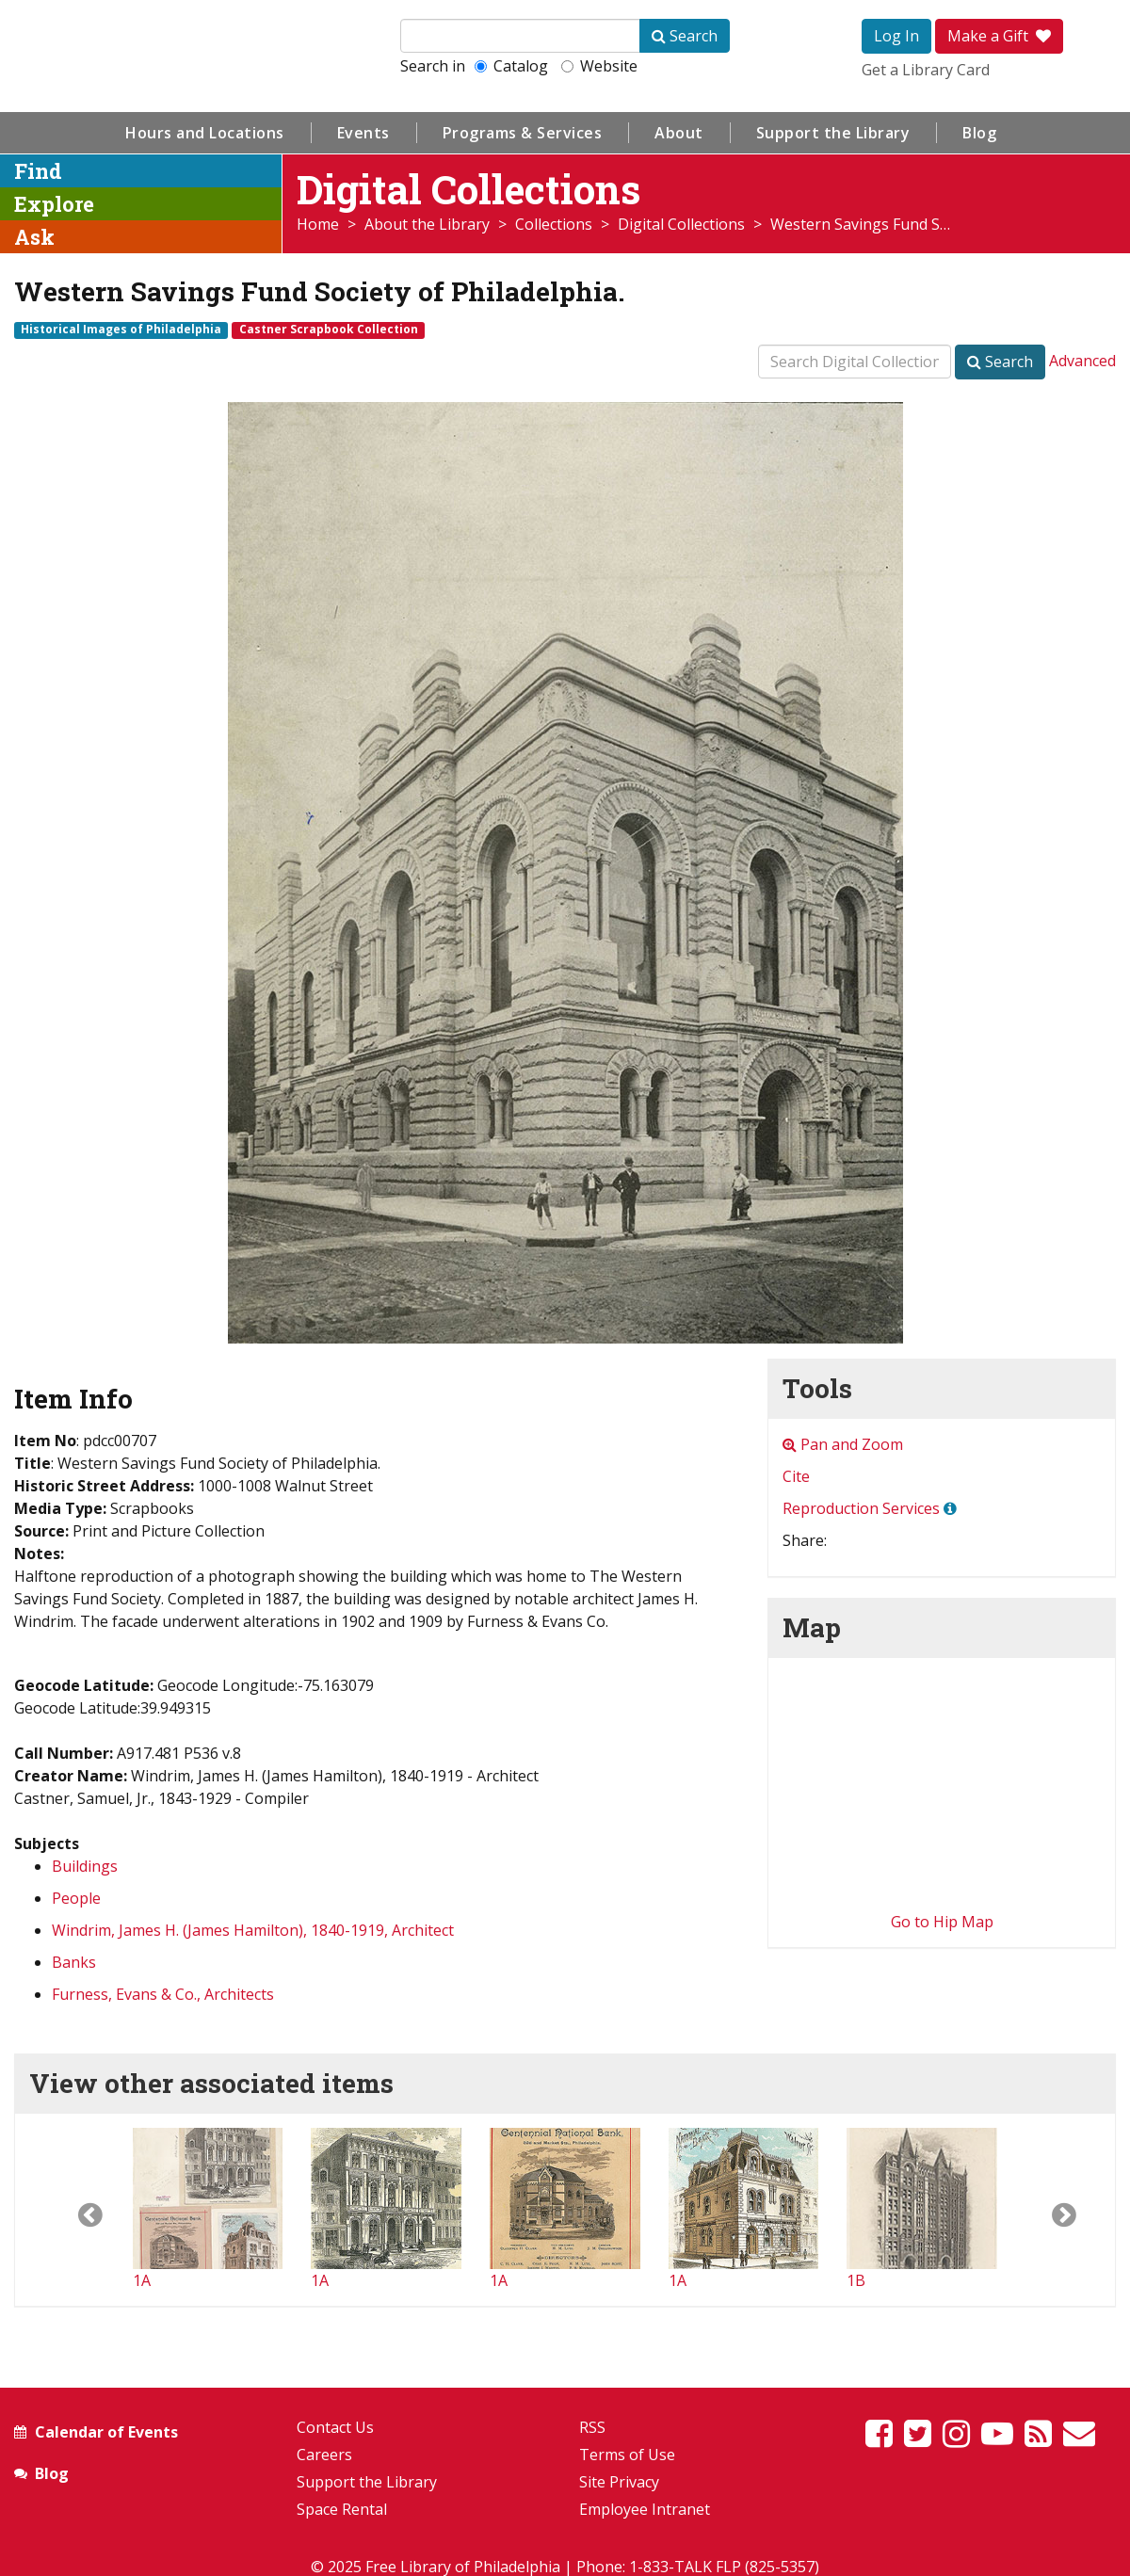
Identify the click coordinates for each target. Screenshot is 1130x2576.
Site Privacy (619, 2481)
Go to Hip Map (942, 1921)
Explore (54, 203)
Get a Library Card (926, 69)
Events (363, 132)
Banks (74, 1962)
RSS (592, 2427)
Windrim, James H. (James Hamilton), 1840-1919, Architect (253, 1930)
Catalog (511, 66)
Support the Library (833, 132)
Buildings (85, 1866)
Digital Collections (681, 224)
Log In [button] (896, 35)
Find (38, 171)
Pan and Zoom (843, 1444)
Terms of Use (627, 2454)
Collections (553, 224)
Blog (979, 132)
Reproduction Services (861, 1508)
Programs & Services (523, 132)
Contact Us (335, 2427)
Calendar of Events (106, 2432)
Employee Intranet (644, 2509)
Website (599, 66)
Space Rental (342, 2509)
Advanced (1082, 360)
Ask (34, 236)
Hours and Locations (204, 132)
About (678, 132)
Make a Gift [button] (999, 35)
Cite (796, 1476)
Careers (324, 2454)
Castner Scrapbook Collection (328, 329)
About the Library (427, 224)
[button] (74, 2210)
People (76, 1898)
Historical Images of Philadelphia (121, 329)
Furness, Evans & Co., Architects (163, 1994)
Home (318, 224)
